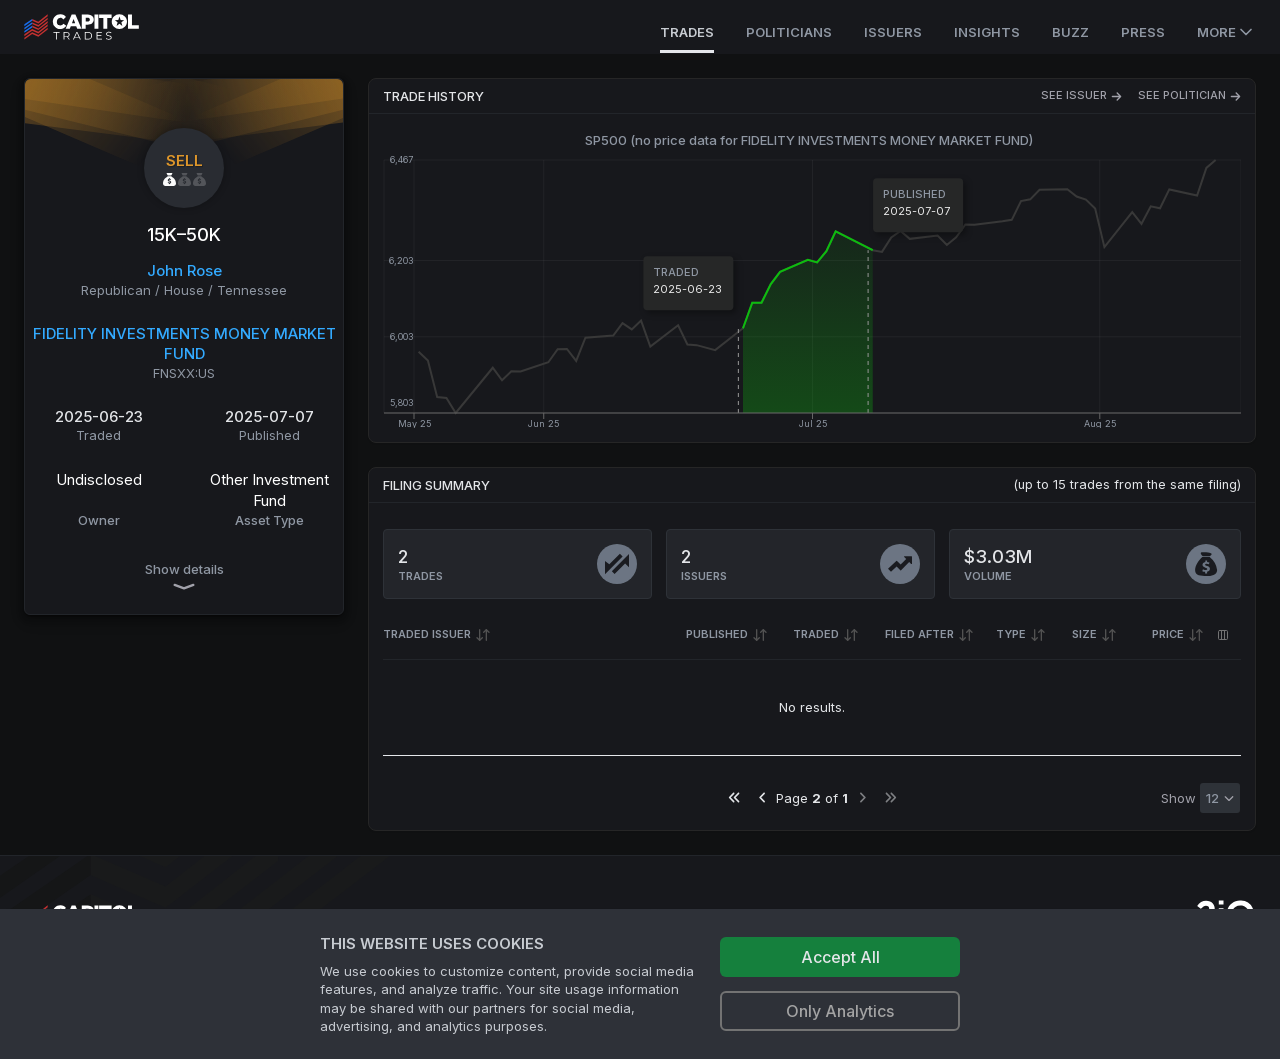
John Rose (184, 270)
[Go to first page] (734, 797)
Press (1143, 32)
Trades (687, 32)
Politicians (789, 32)
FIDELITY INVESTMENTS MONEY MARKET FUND (184, 344)
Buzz (1070, 32)
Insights (987, 32)
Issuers (893, 32)
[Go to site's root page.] (103, 27)
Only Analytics (840, 1011)
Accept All (840, 957)
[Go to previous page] (762, 797)
